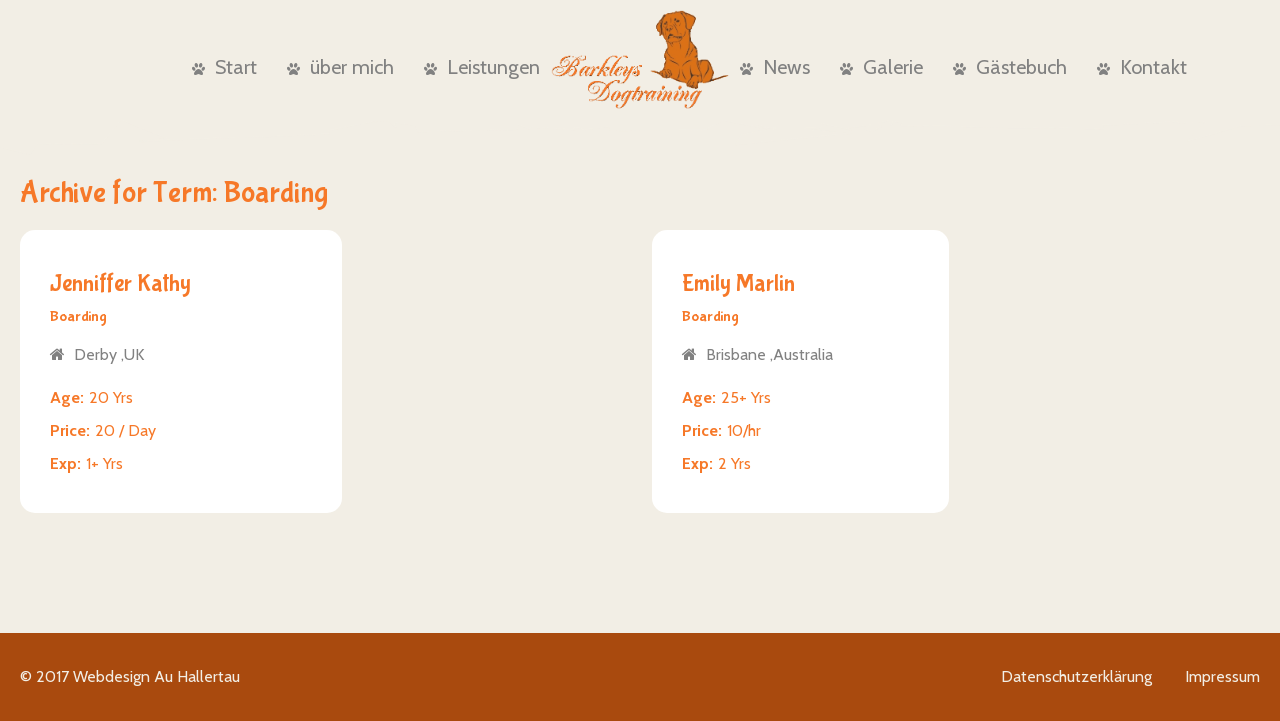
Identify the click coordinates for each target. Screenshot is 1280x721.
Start (224, 67)
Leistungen (482, 67)
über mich (340, 67)
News (775, 67)
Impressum (1222, 676)
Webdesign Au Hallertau (156, 676)
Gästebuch (1010, 67)
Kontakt (1142, 67)
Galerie (881, 67)
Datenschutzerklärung (1076, 676)
